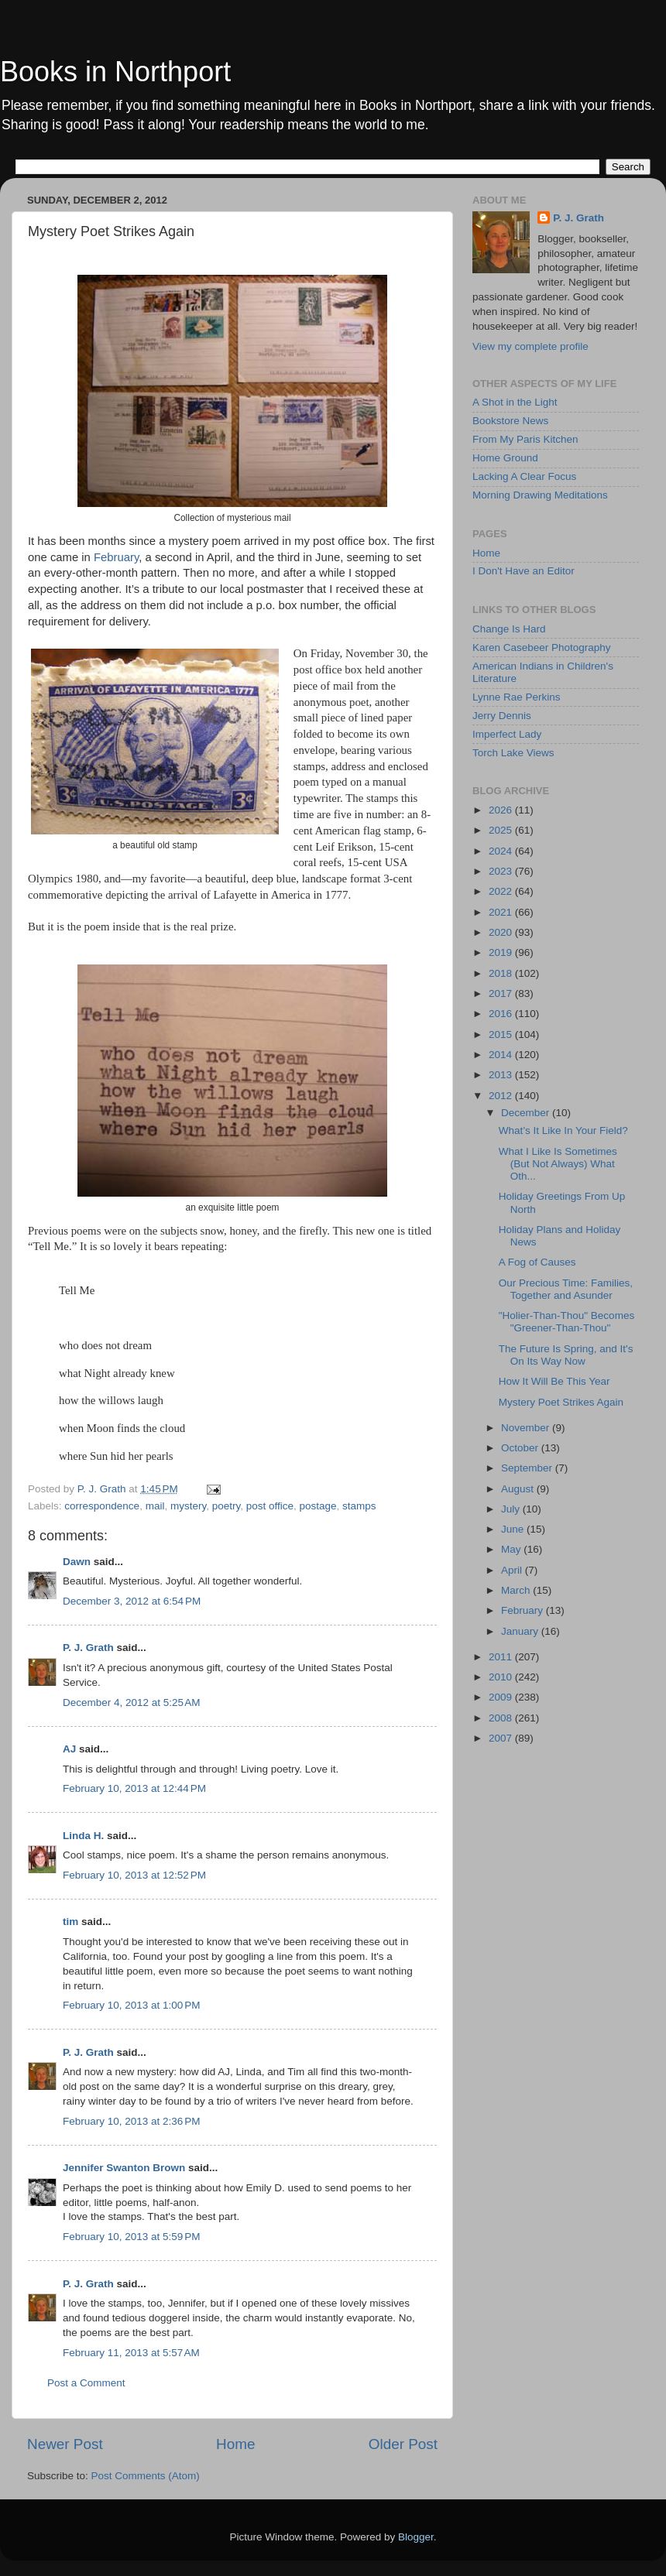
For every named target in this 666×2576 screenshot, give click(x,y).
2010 (502, 1677)
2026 (502, 810)
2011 (502, 1657)
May (512, 1549)
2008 (502, 1718)
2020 (502, 932)
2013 (502, 1075)
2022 (502, 891)
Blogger (416, 2537)
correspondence (101, 1506)
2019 (502, 952)
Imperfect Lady (506, 734)
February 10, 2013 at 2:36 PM (131, 2121)
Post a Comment (86, 2383)
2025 (502, 830)
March (517, 1590)
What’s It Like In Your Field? (563, 1130)
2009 (502, 1697)
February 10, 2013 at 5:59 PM (131, 2236)
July (512, 1509)
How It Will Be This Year (554, 1381)
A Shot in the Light (515, 402)
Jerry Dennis (501, 715)
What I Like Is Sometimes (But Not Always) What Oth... (558, 1164)
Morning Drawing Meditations (540, 495)
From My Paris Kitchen (525, 439)
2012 (502, 1095)
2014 (502, 1054)
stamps (359, 1506)
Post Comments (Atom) (145, 2476)
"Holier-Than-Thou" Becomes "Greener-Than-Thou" (566, 1322)
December (526, 1112)
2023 (502, 871)
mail (155, 1506)
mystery (188, 1506)
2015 (502, 1034)
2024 (502, 851)
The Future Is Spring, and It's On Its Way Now (566, 1355)
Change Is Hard (509, 629)
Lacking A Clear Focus (524, 476)
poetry (226, 1506)
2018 (502, 973)
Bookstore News (510, 420)
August (519, 1489)
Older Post (403, 2444)
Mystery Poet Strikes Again (561, 1402)
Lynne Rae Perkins (516, 697)
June (514, 1529)
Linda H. (83, 1835)
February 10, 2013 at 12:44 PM (134, 1788)
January (521, 1631)
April (513, 1570)
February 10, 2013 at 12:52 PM (134, 1875)
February (116, 557)
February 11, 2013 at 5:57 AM (131, 2352)
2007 (502, 1738)
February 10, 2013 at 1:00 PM (131, 2005)
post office (270, 1506)
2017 (502, 993)
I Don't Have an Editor (523, 571)
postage (318, 1506)
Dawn (77, 1561)
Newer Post (65, 2444)
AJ (69, 1749)
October (521, 1448)
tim (70, 1921)
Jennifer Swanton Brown (124, 2168)
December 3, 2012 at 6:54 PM (132, 1601)
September (528, 1468)
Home (235, 2444)
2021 (502, 912)
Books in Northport (115, 71)
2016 (502, 1013)
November (526, 1428)
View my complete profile (530, 346)
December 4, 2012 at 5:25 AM (131, 1702)
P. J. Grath (88, 1647)
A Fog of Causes (537, 1262)
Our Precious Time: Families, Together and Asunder (566, 1289)
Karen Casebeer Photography (541, 647)
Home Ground (505, 458)
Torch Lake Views (513, 753)
